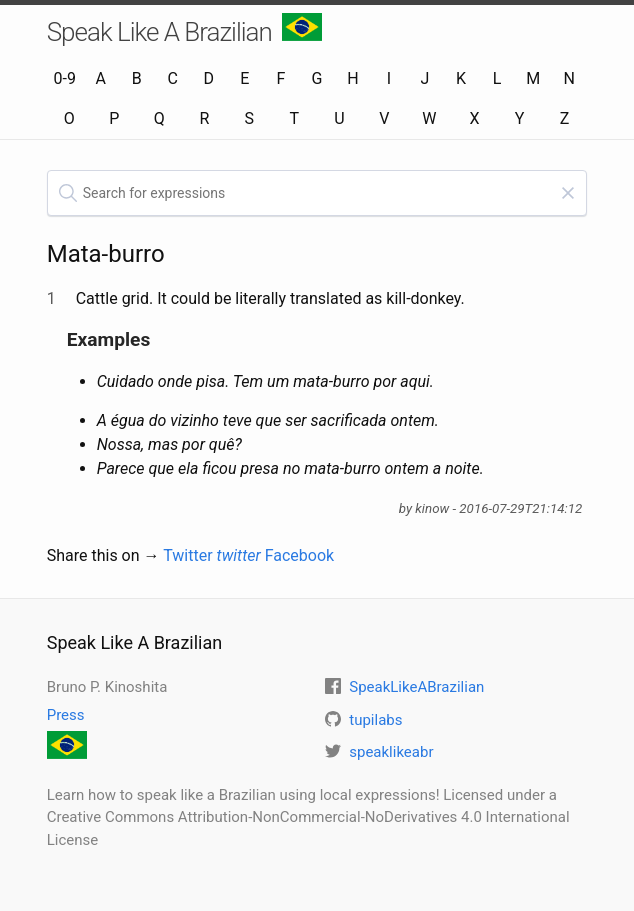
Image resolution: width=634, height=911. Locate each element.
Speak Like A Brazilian (184, 30)
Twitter (212, 555)
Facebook (299, 555)
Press (66, 715)
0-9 (65, 78)
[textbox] (317, 193)
